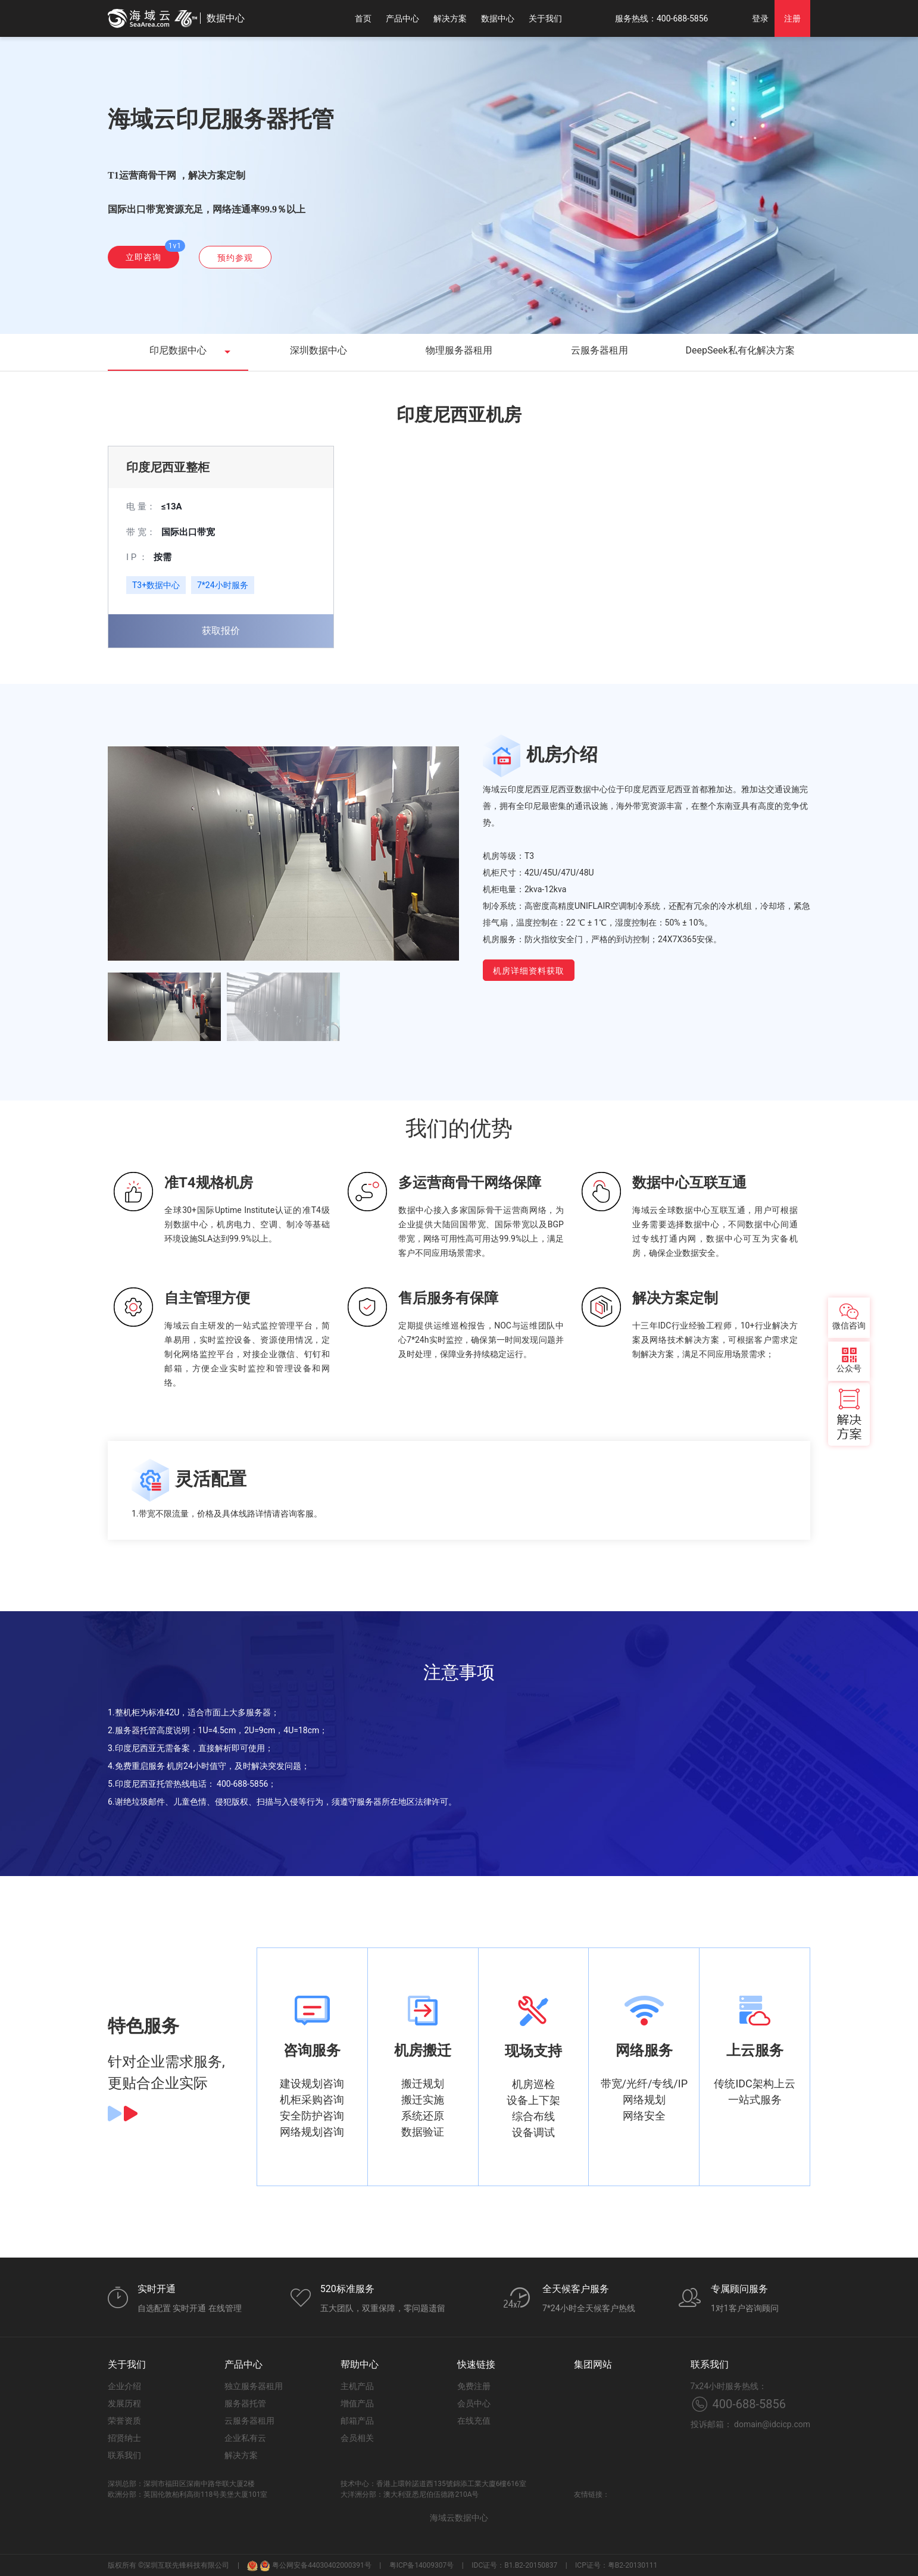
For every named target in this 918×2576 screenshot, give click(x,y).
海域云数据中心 (459, 2517)
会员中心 (474, 2403)
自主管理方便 (207, 1298)
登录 (760, 18)
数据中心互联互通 (689, 1182)
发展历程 (124, 2403)
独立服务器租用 (253, 2386)
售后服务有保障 (448, 1298)
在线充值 (474, 2420)
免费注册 (474, 2386)
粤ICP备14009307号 (421, 2565)
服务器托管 (245, 2403)
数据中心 (497, 18)
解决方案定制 (675, 1298)
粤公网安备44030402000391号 (315, 2565)
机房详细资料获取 (528, 971)
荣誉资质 (124, 2420)
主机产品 (357, 2386)
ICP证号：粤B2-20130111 (616, 2565)
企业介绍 (124, 2386)
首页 (363, 18)
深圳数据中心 (318, 350)
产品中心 (402, 18)
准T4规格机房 (208, 1182)
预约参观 (235, 257)
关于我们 (545, 18)
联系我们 (124, 2455)
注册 (792, 18)
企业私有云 (245, 2438)
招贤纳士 (124, 2438)
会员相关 (357, 2438)
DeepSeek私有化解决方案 (739, 350)
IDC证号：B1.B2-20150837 (514, 2565)
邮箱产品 (357, 2420)
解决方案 (450, 18)
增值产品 (357, 2403)
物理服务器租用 (459, 350)
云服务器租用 (599, 350)
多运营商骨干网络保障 (469, 1182)
